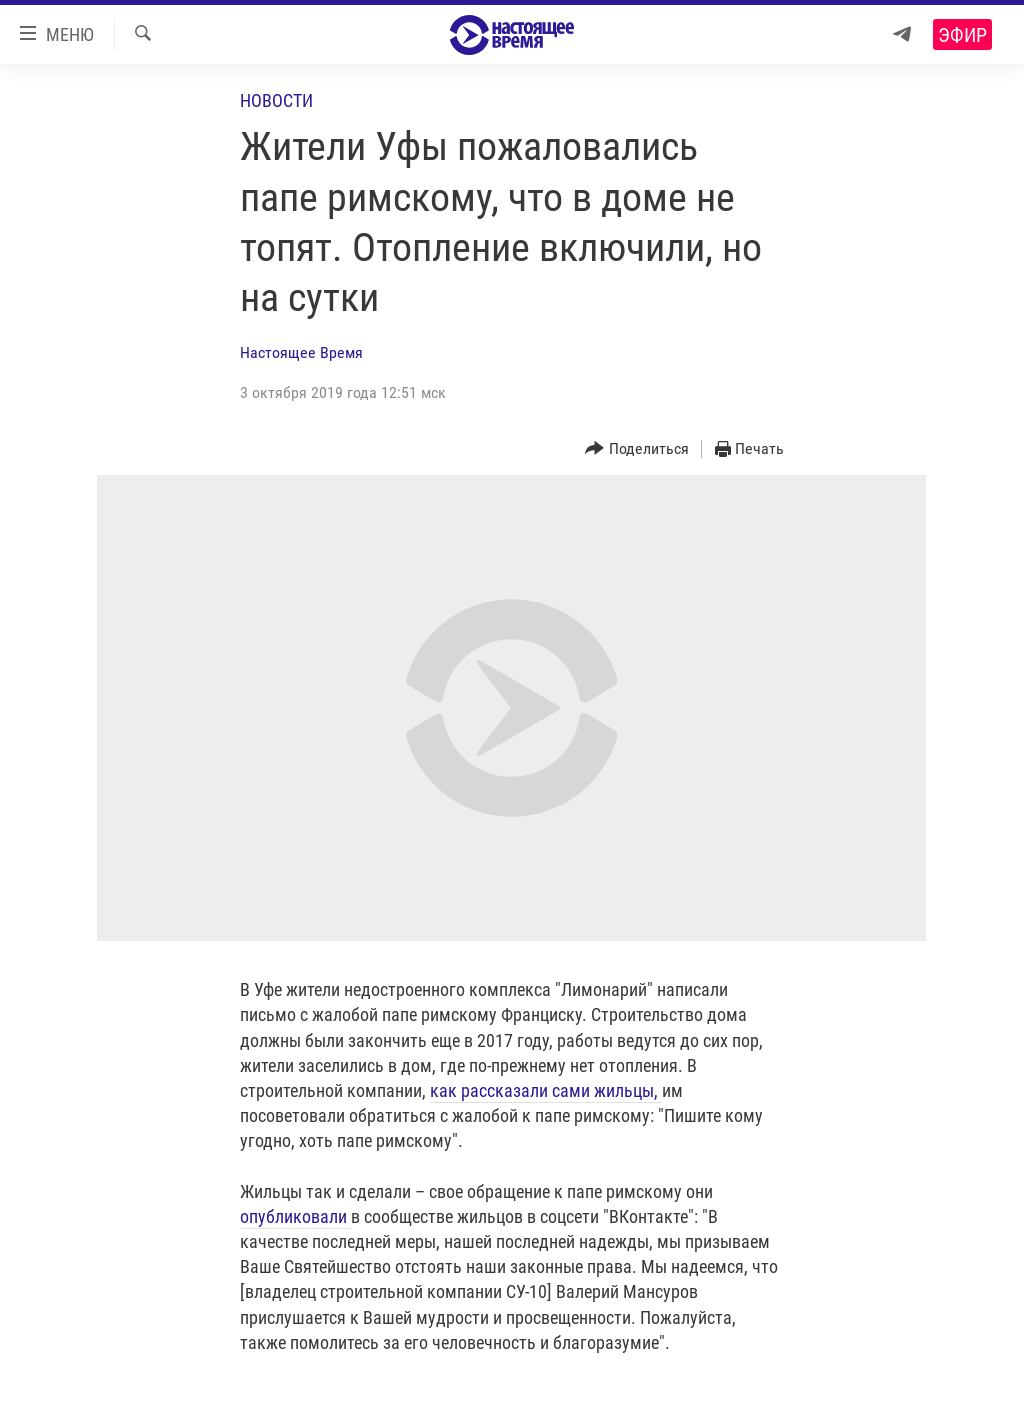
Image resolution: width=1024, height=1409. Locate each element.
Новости (276, 100)
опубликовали (295, 1216)
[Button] (637, 449)
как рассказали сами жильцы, (546, 1090)
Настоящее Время (301, 352)
